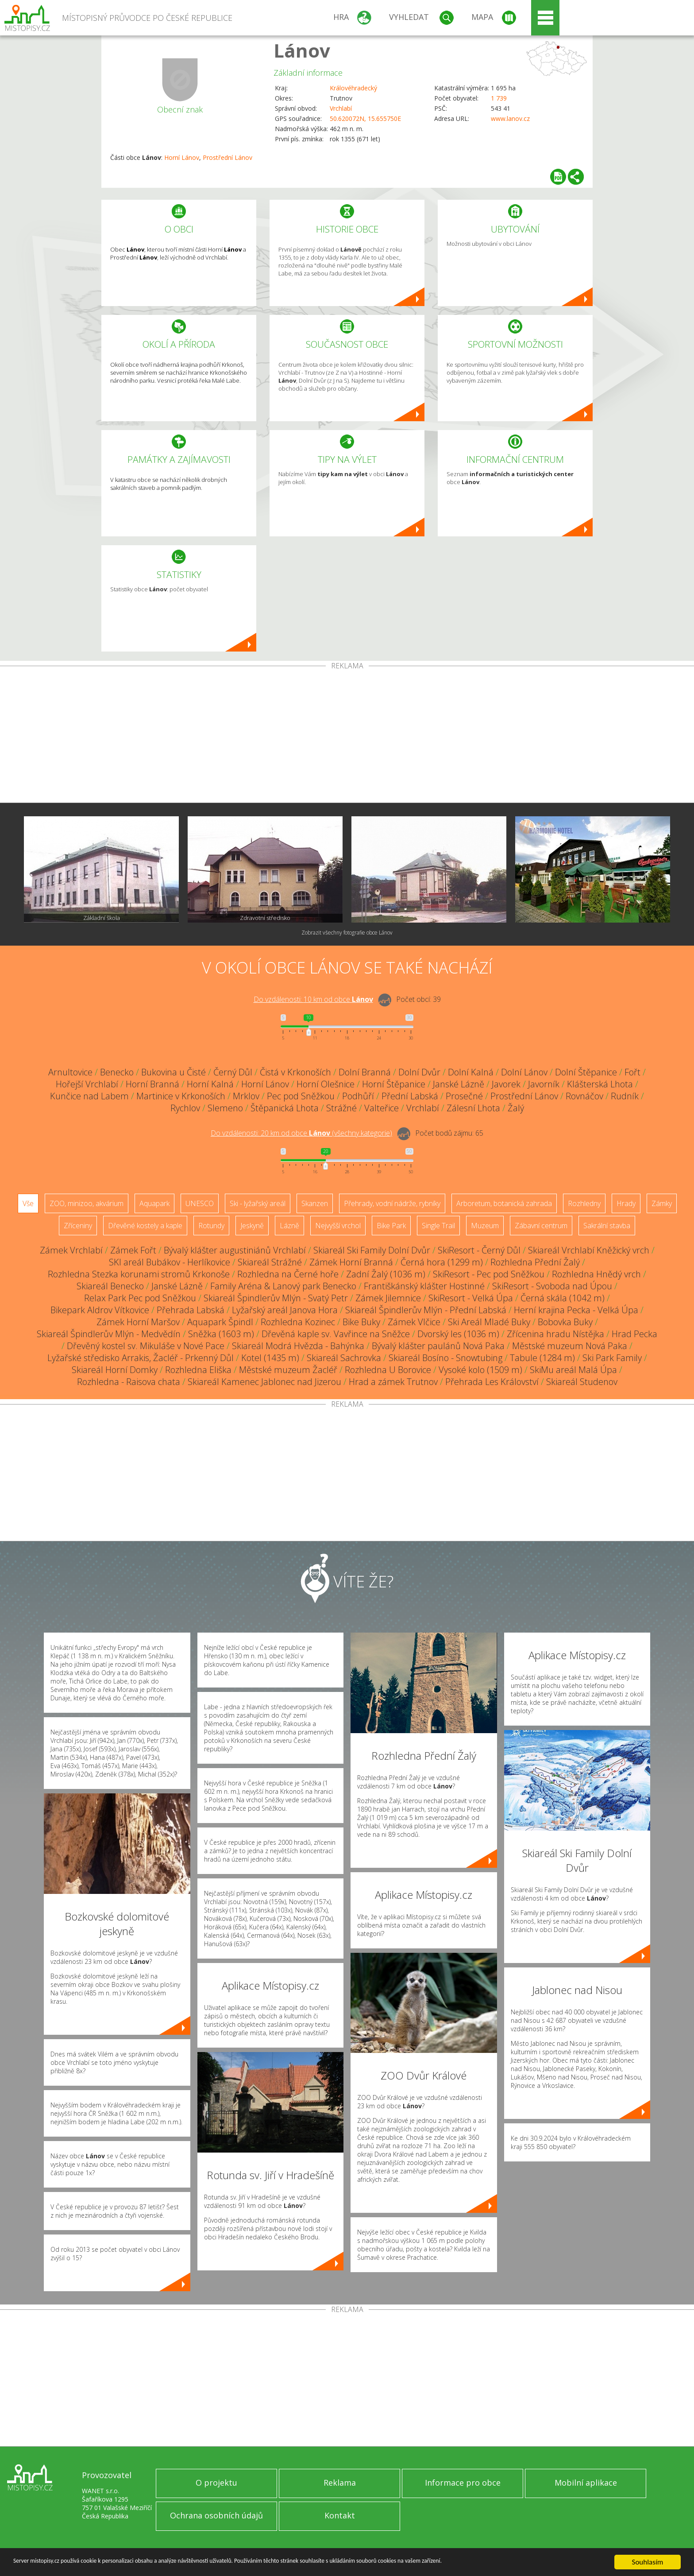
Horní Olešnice (326, 1084)
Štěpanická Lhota (285, 1108)
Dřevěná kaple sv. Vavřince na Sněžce (336, 1334)
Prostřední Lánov (227, 157)
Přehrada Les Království (492, 1382)
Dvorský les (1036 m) (458, 1334)
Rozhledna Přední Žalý (535, 1262)
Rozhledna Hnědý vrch (596, 1274)
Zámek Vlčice (414, 1322)
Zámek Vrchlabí (71, 1250)
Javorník (543, 1084)
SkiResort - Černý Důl (479, 1250)
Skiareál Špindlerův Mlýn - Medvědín (109, 1334)
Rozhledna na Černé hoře (288, 1274)
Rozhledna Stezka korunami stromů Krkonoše (139, 1274)
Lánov (302, 50)
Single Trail (438, 1225)
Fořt (632, 1072)
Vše (28, 1203)
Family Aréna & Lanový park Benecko (283, 1286)
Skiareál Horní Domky (115, 1370)
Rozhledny (584, 1203)
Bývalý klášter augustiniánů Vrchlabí (235, 1250)
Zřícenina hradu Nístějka (555, 1334)
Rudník (625, 1096)
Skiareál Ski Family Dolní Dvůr (371, 1250)
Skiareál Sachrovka (344, 1358)
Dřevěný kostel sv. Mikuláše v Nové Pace (145, 1346)
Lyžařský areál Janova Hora (285, 1310)
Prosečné (464, 1096)
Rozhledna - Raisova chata (128, 1382)
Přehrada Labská (190, 1310)
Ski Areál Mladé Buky (489, 1322)
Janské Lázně (458, 1084)
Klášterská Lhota (600, 1084)
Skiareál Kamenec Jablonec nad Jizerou (264, 1382)
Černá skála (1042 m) (562, 1298)
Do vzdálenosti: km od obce (313, 999)
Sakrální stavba (606, 1225)
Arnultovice (70, 1072)
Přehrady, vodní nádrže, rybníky (392, 1203)
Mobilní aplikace (586, 2482)
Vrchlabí (341, 108)
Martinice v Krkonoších (180, 1096)
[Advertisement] (347, 736)
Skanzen (314, 1203)
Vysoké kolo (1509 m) (480, 1370)
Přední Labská (410, 1096)
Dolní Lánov (524, 1072)
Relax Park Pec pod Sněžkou (140, 1298)
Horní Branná (152, 1084)
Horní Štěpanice (393, 1084)
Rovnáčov (584, 1096)
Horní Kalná (210, 1084)
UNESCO (199, 1203)
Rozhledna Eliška (198, 1370)
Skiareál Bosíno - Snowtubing (445, 1358)
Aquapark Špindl (220, 1322)
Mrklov (246, 1096)
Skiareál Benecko (110, 1286)
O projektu (216, 2482)
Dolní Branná (365, 1072)
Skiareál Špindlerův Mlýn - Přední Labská (425, 1310)
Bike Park (391, 1225)
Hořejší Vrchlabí (87, 1084)
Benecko (117, 1072)
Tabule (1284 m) (542, 1358)
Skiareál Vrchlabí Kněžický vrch (588, 1250)
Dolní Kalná (471, 1072)
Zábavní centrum (541, 1225)
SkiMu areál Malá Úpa (573, 1370)
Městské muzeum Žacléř (288, 1370)
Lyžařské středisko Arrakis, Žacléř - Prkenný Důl (140, 1358)
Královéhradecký (353, 88)
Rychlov (185, 1108)
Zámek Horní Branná (351, 1262)
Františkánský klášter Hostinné (424, 1286)
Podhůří (358, 1096)
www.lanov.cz (510, 118)
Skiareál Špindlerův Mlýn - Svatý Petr (276, 1298)
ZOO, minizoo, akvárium (86, 1203)
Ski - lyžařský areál (257, 1203)
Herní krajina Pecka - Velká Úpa (576, 1310)
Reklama (340, 2482)
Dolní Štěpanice (586, 1072)
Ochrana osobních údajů (216, 2515)
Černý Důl (232, 1072)
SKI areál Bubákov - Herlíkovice (169, 1262)
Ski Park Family (612, 1358)
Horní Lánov (181, 157)
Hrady (626, 1203)
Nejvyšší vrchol (338, 1225)
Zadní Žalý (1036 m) (385, 1274)
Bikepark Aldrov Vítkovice (99, 1310)
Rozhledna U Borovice (388, 1370)
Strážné (341, 1108)
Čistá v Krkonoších (295, 1072)
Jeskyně (252, 1225)
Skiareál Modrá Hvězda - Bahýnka (298, 1346)
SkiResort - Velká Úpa (470, 1298)
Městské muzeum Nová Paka (569, 1346)
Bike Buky (361, 1322)
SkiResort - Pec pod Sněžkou (488, 1274)
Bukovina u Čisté (173, 1072)
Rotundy (211, 1225)
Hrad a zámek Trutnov (393, 1382)
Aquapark (154, 1203)
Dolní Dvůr (419, 1072)
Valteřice (381, 1108)
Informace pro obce (463, 2482)
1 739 (499, 98)
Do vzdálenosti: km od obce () (301, 1133)
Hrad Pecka (634, 1334)
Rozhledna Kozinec (298, 1322)
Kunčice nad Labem (89, 1096)
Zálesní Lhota (473, 1108)
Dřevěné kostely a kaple (145, 1225)
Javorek (506, 1084)
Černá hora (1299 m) (442, 1262)
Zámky (662, 1203)
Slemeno (225, 1108)
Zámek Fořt (133, 1250)
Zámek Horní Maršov (138, 1322)
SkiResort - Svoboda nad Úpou (552, 1286)
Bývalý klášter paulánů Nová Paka (438, 1346)
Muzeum (485, 1225)
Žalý (516, 1108)
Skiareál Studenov (581, 1382)
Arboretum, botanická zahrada (504, 1203)
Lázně (289, 1225)
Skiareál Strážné (270, 1262)
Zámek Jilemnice (388, 1298)
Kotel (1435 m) (270, 1358)
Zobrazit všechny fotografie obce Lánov (347, 932)
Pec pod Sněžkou (301, 1096)
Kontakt (339, 2515)
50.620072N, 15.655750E (365, 118)
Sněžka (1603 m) (221, 1334)
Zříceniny (78, 1225)
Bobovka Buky (565, 1322)
